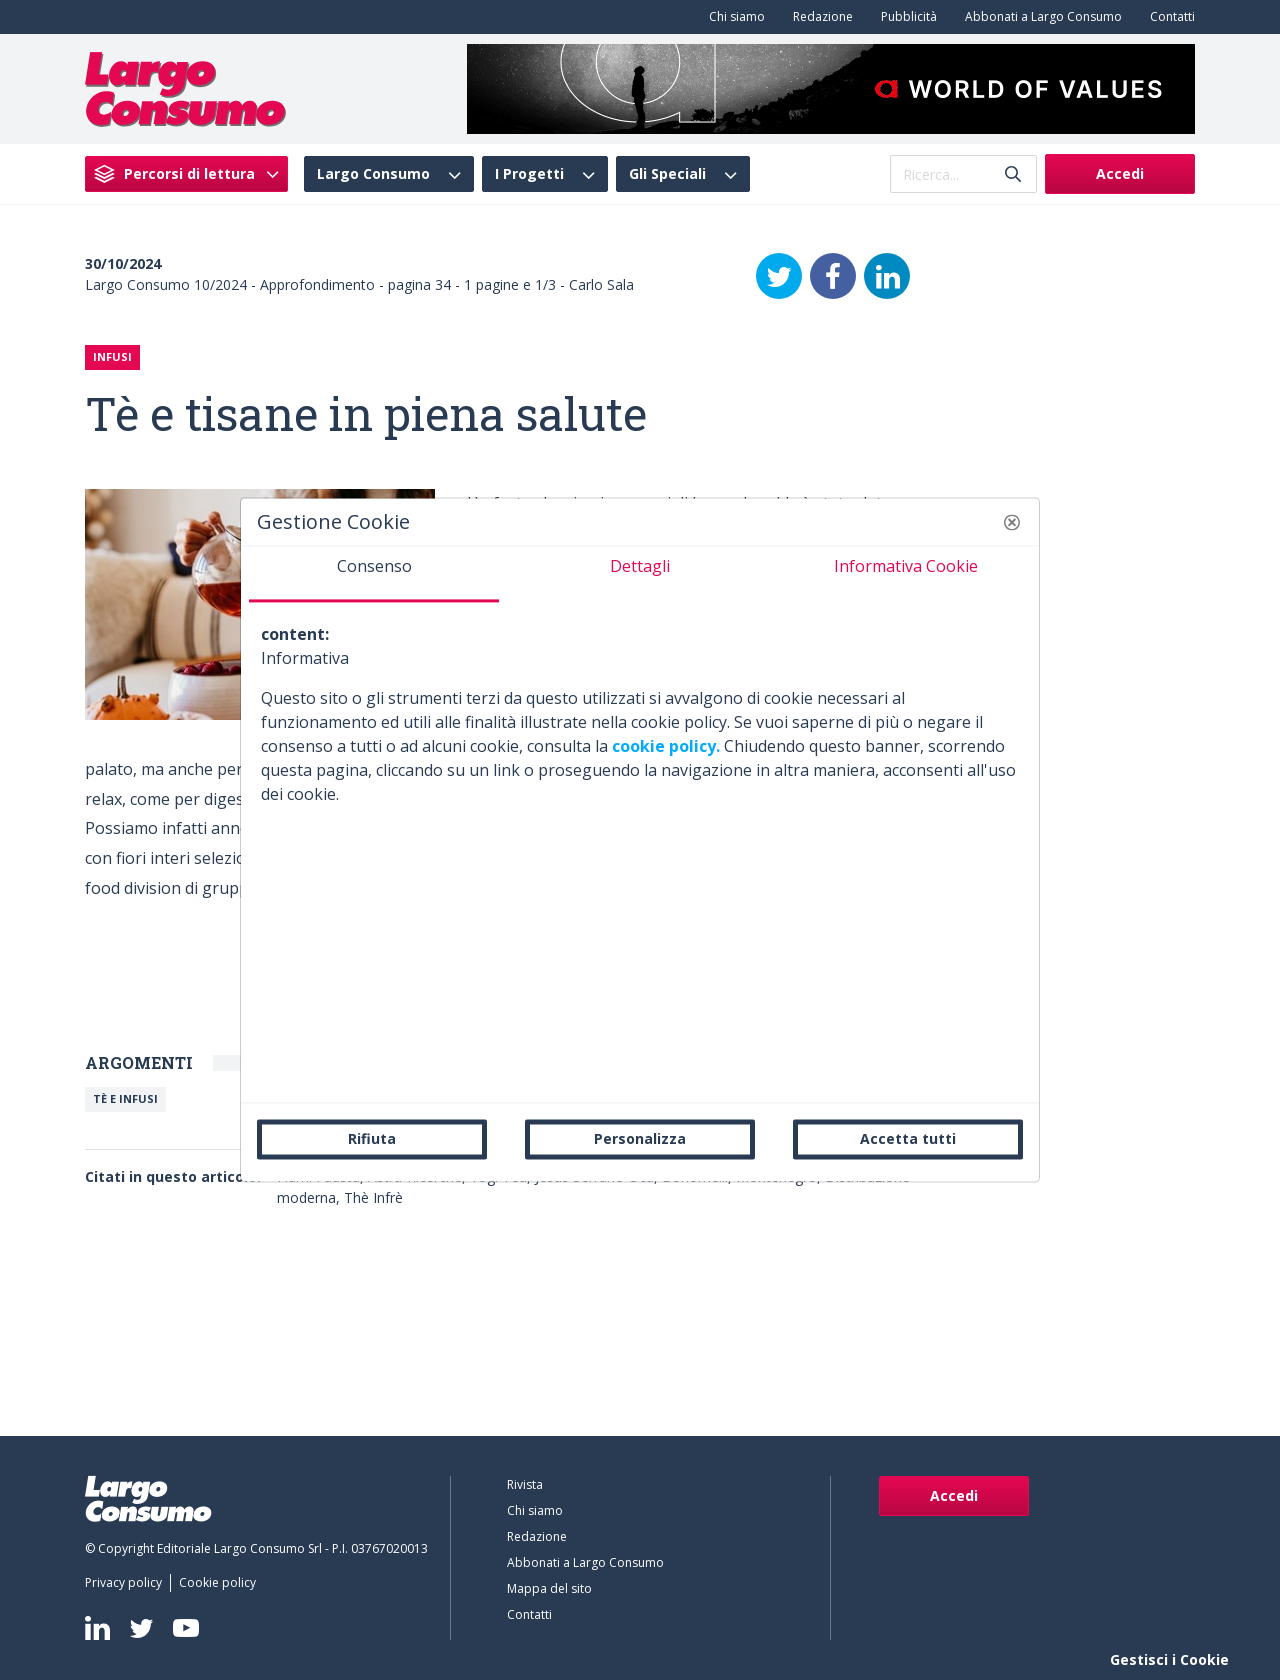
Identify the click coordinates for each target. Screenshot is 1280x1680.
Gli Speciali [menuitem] (667, 174)
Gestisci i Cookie (1169, 1659)
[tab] (374, 574)
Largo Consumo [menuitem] (373, 174)
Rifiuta (372, 1138)
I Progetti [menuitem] (529, 174)
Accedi (1120, 173)
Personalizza (640, 1138)
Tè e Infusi (125, 1098)
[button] (1012, 522)
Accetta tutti (908, 1138)
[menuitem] (733, 17)
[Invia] (1013, 174)
